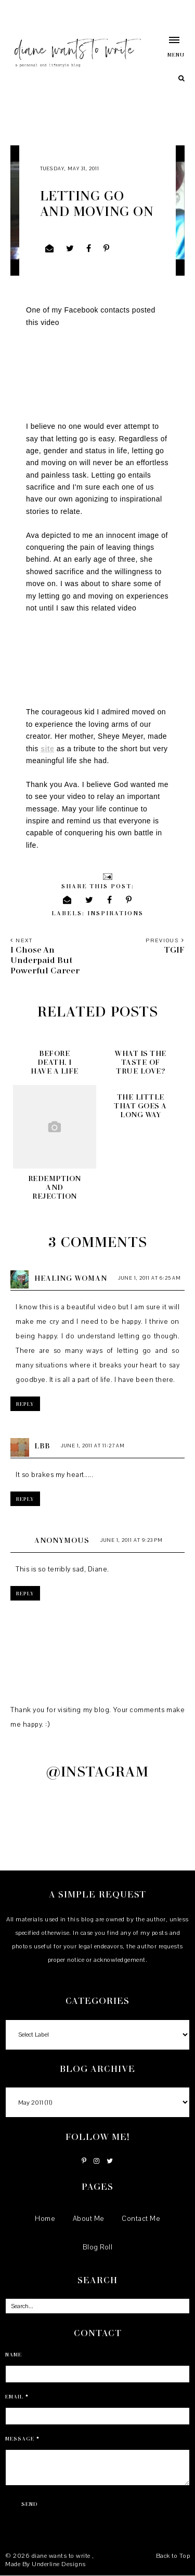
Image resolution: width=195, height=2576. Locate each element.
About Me (89, 2219)
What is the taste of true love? (140, 1062)
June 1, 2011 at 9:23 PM (131, 1540)
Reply (25, 1404)
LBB (42, 1445)
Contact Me (141, 2219)
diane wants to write (62, 2556)
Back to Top (173, 2556)
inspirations (115, 913)
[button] (169, 47)
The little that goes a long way (140, 1105)
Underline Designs (59, 2564)
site (47, 748)
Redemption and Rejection (54, 1187)
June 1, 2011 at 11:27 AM (93, 1445)
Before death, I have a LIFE (55, 1062)
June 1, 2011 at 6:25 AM (149, 1278)
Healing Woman (70, 1277)
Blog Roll (98, 2247)
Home (45, 2219)
